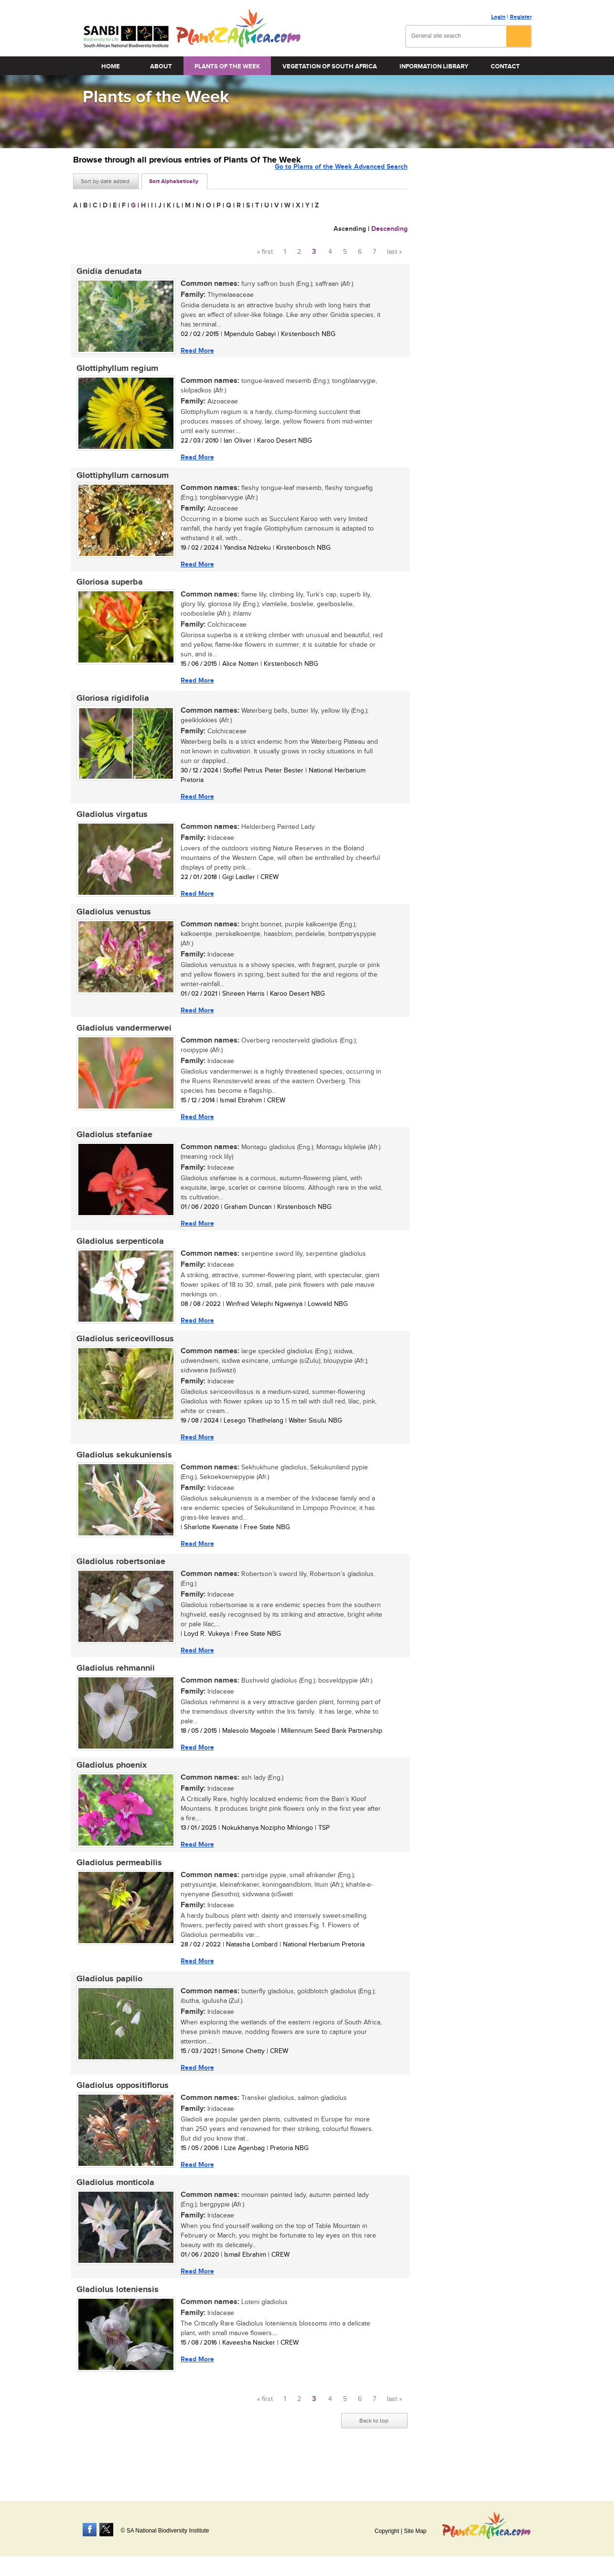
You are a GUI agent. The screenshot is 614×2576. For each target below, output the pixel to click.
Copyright (387, 2531)
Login (498, 17)
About (161, 66)
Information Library (433, 66)
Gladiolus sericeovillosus (122, 1357)
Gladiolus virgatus (108, 824)
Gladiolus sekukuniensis (121, 1475)
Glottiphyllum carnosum (119, 479)
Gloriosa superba (106, 588)
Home (110, 66)
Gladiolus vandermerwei (120, 1041)
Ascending (350, 229)
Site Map (415, 2531)
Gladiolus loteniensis (114, 2324)
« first (265, 252)
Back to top (373, 2456)
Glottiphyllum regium (114, 371)
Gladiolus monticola (112, 2215)
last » (394, 252)
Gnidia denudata (106, 272)
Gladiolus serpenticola (117, 1258)
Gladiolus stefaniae (111, 1149)
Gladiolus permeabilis (116, 1890)
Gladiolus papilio (106, 2008)
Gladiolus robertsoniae (117, 1583)
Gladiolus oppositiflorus (119, 2116)
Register (521, 17)
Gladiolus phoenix (108, 1791)
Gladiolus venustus (110, 923)
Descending (389, 229)
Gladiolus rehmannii (112, 1692)
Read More (194, 351)
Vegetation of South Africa (329, 66)
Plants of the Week (227, 66)
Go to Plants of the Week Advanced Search (341, 180)
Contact (505, 66)
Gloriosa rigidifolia (109, 706)
